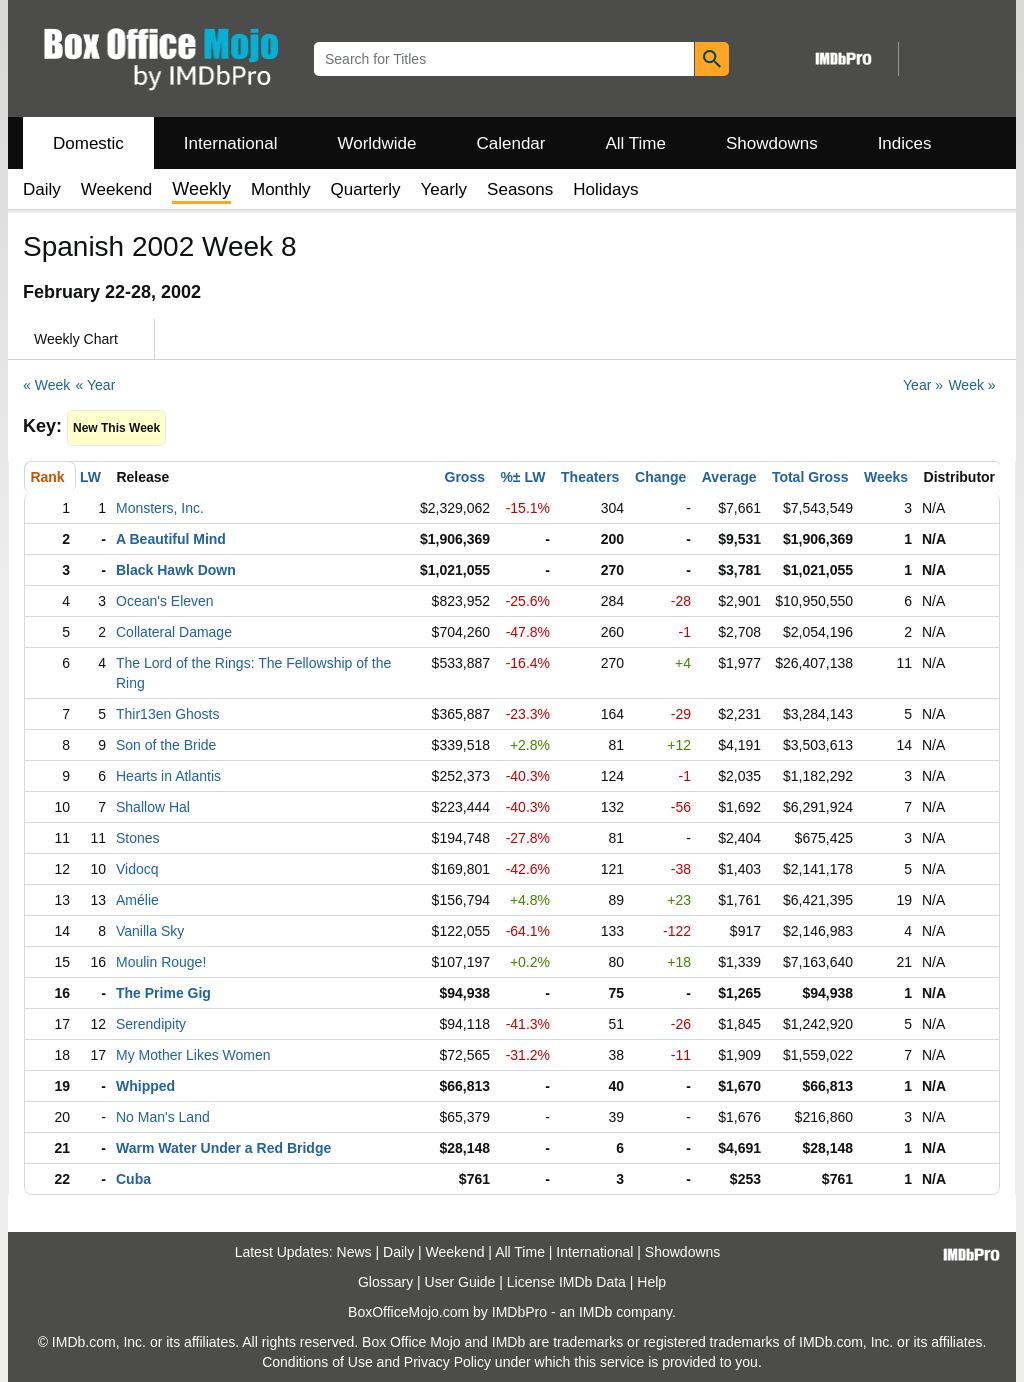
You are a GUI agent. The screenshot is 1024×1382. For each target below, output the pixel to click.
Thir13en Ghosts (168, 714)
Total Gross (810, 477)
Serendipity (151, 1024)
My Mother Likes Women (193, 1055)
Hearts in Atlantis (168, 776)
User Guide (460, 1282)
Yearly (443, 189)
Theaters (590, 477)
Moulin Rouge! (161, 962)
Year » (923, 385)
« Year (96, 385)
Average (729, 477)
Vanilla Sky (150, 931)
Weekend (117, 189)
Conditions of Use (317, 1362)
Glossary (385, 1282)
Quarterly (366, 189)
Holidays (605, 189)
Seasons (520, 189)
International (231, 143)
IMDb (595, 1312)
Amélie (137, 900)
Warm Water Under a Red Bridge (223, 1148)
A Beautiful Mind (171, 539)
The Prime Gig (163, 993)
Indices (905, 143)
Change (660, 477)
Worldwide (376, 143)
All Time (636, 143)
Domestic (88, 143)
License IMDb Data (566, 1282)
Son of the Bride (166, 745)
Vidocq (137, 869)
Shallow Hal (153, 807)
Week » (971, 385)
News (354, 1252)
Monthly (281, 189)
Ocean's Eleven (165, 601)
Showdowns (772, 143)
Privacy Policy (447, 1362)
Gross (465, 477)
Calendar (511, 143)
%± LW (522, 477)
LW (90, 477)
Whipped (145, 1086)
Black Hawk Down (176, 570)
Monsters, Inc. (160, 508)
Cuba (133, 1179)
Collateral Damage (174, 632)
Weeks (886, 477)
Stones (138, 838)
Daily (42, 189)
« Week (46, 385)
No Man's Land (163, 1117)
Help (651, 1282)
